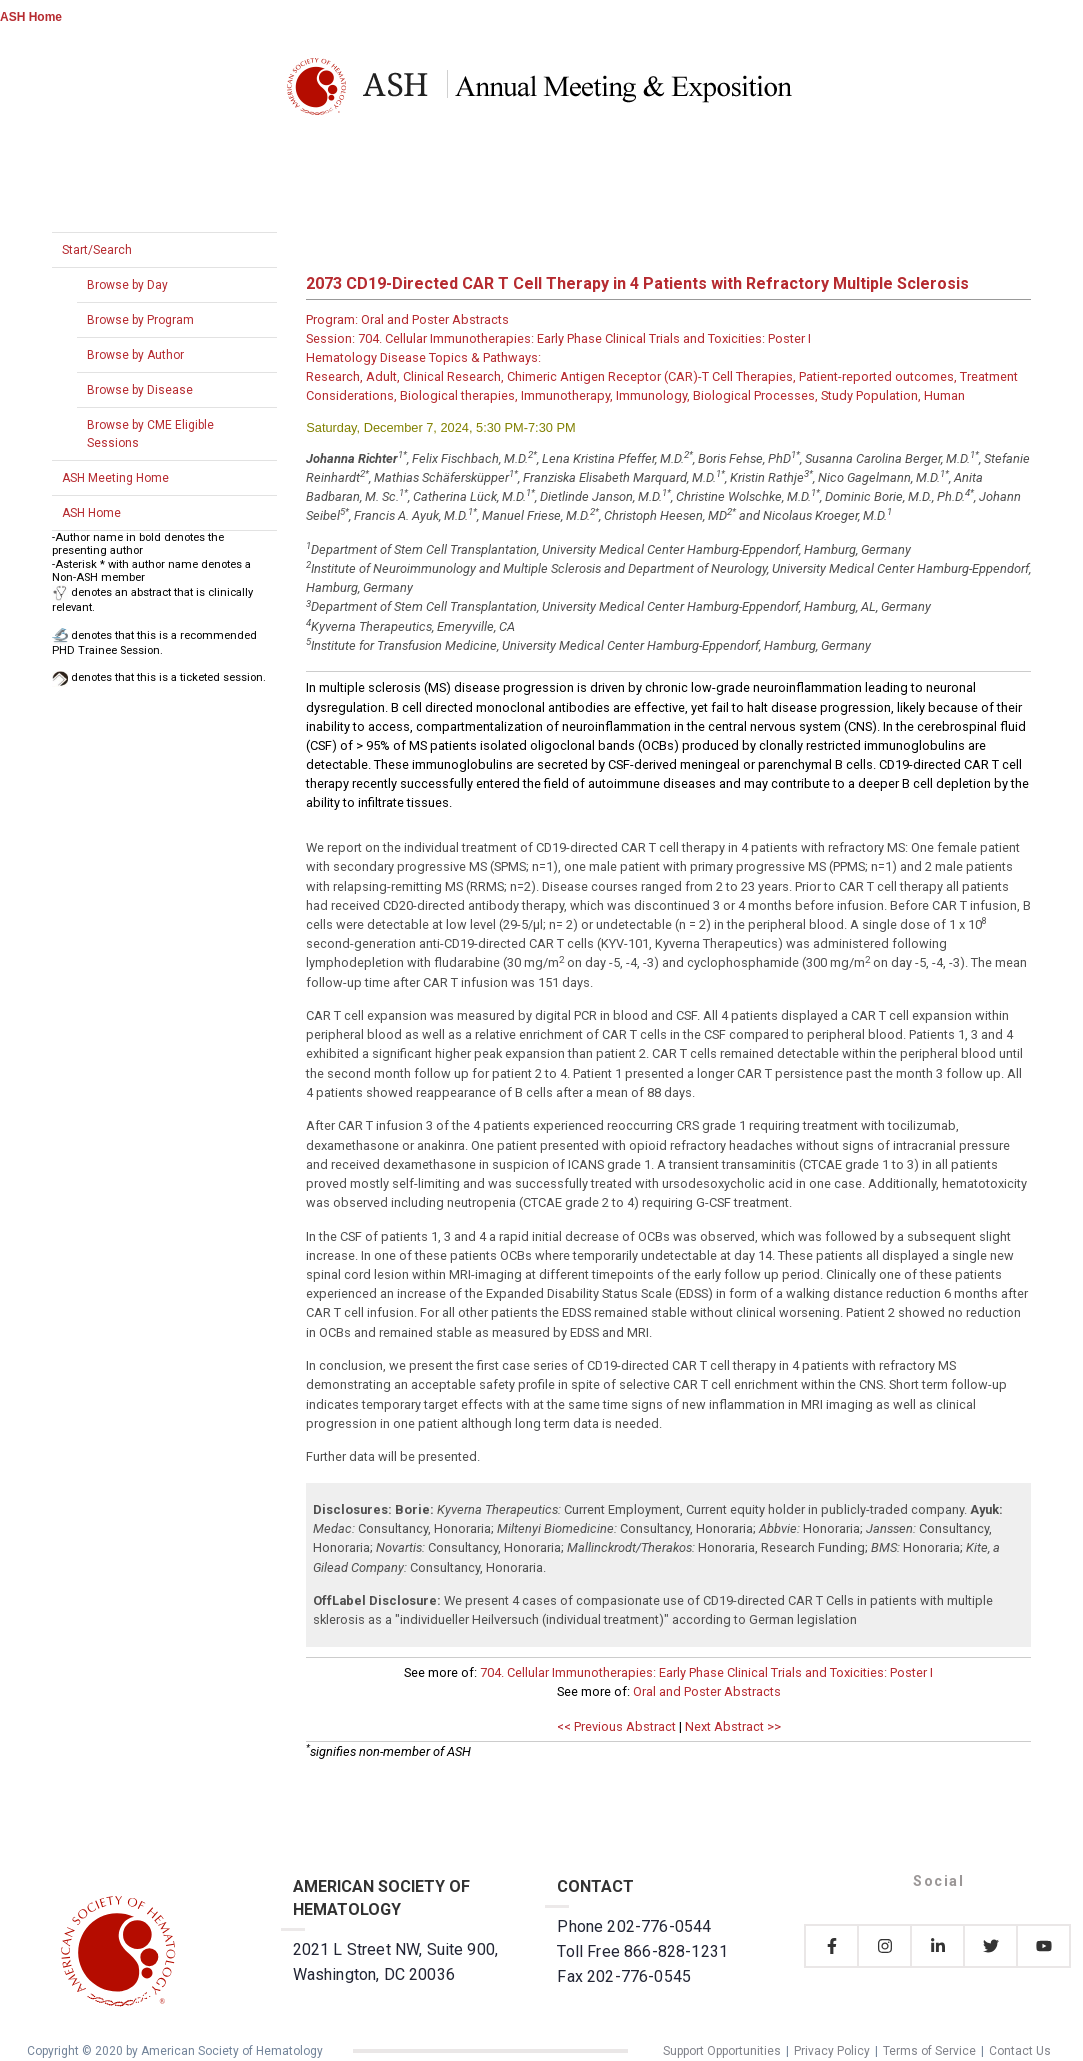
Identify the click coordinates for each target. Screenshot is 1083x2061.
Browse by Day (127, 285)
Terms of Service (929, 2051)
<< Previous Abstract (616, 1726)
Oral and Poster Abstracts (707, 1691)
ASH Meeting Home (115, 478)
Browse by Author (135, 355)
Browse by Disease (140, 390)
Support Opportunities (722, 2051)
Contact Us (1020, 2051)
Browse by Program (140, 320)
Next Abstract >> (733, 1726)
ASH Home (31, 17)
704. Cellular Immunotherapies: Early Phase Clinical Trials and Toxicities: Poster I (706, 1672)
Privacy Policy (832, 2051)
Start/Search (97, 250)
